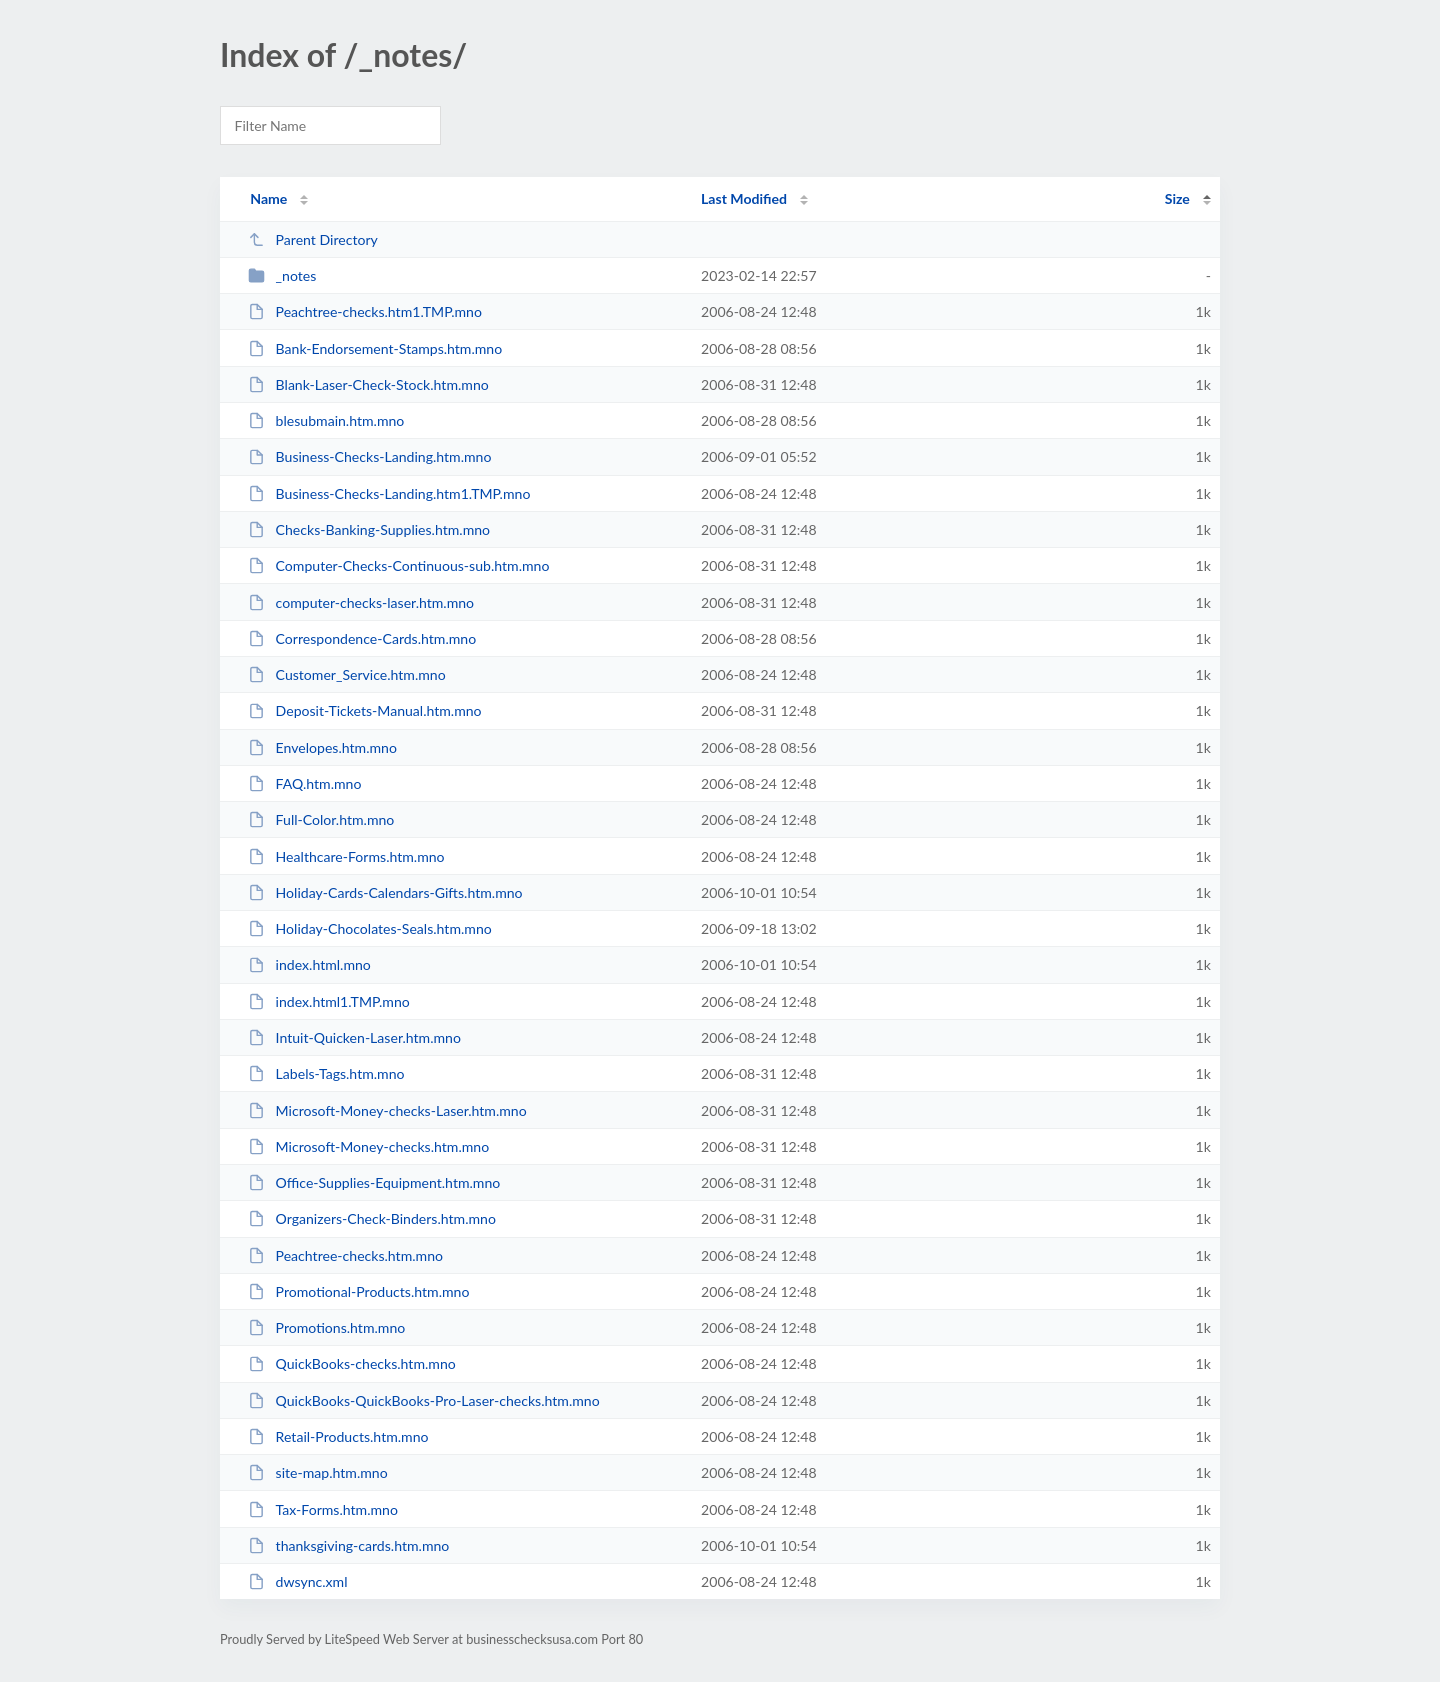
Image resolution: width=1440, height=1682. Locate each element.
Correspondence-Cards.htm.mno (362, 638)
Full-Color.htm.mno (321, 819)
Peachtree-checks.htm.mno (345, 1255)
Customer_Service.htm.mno (347, 674)
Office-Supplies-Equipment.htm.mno (374, 1182)
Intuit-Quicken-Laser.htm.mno (354, 1037)
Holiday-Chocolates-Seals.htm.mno (370, 928)
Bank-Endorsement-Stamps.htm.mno (375, 348)
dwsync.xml (297, 1581)
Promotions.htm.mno (326, 1327)
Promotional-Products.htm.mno (358, 1291)
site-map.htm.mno (318, 1472)
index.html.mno (309, 964)
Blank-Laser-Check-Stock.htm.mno (368, 384)
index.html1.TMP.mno (329, 1001)
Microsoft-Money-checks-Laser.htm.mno (387, 1110)
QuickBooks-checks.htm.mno (352, 1363)
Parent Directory (313, 239)
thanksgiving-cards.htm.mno (348, 1545)
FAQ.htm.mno (304, 783)
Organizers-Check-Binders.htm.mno (372, 1218)
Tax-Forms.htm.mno (323, 1509)
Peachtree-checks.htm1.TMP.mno (365, 311)
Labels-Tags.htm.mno (326, 1073)
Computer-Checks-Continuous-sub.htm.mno (398, 565)
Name (268, 198)
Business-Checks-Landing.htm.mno (369, 456)
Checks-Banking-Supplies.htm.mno (369, 529)
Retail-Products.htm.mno (338, 1436)
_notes (282, 275)
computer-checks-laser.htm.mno (361, 602)
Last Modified (744, 198)
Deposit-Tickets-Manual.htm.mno (364, 710)
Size (1177, 198)
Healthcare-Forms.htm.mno (346, 856)
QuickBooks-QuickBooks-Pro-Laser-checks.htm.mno (423, 1400)
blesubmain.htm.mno (326, 420)
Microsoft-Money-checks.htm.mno (368, 1146)
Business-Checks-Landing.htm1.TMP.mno (389, 493)
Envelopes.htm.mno (322, 747)
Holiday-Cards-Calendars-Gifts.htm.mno (385, 892)
